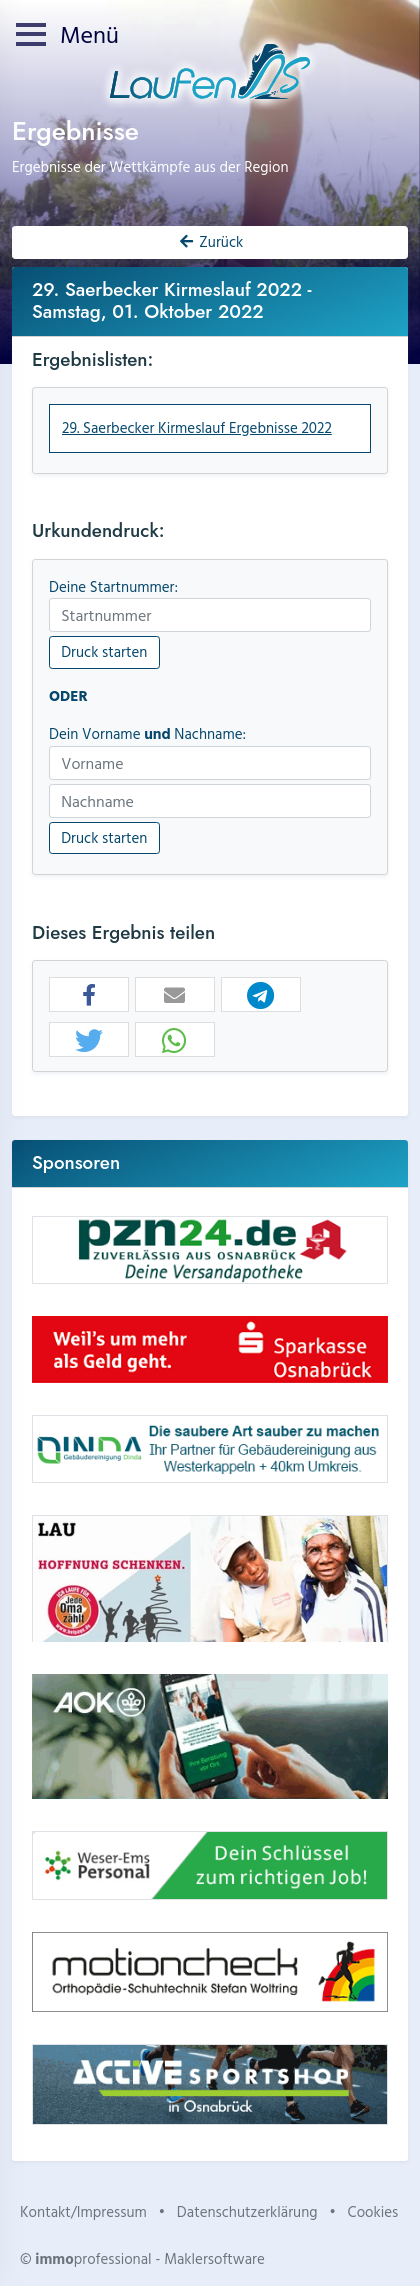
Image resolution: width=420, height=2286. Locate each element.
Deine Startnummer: (113, 587)
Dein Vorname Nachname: (147, 734)
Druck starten (104, 651)
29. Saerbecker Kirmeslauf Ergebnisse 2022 (197, 427)
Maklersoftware (214, 2258)
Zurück (210, 241)
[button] (89, 995)
